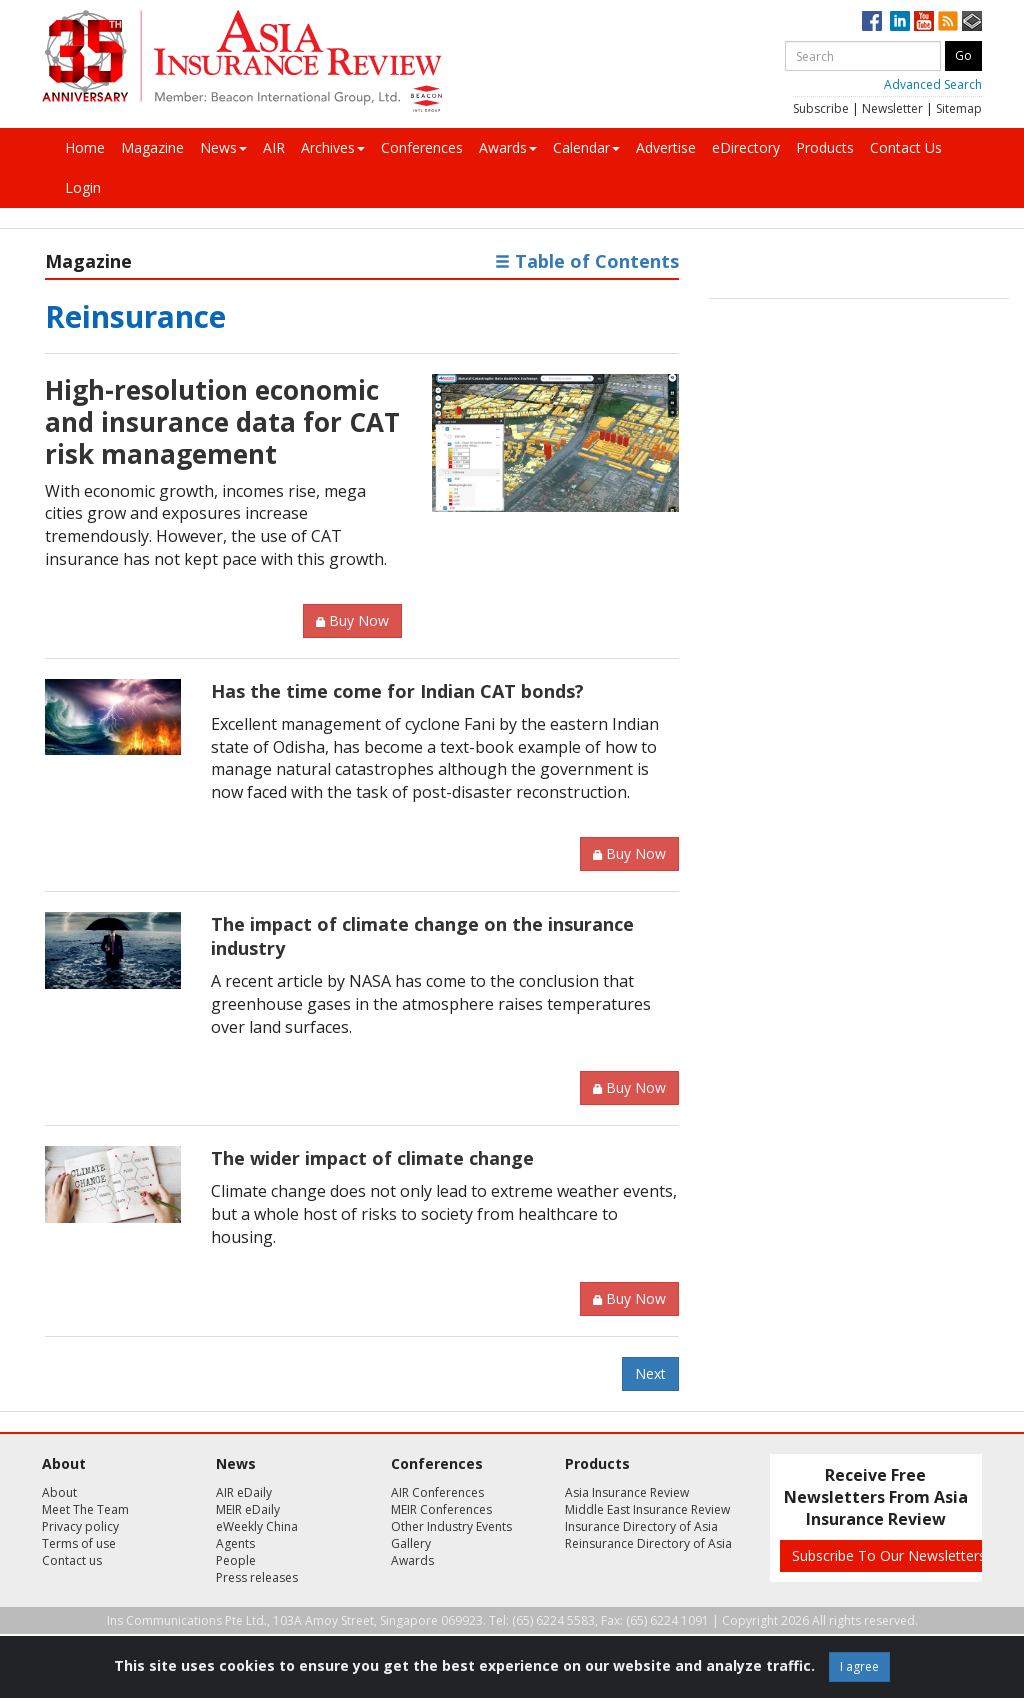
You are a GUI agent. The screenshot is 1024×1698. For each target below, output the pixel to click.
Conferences (422, 147)
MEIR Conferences (441, 1509)
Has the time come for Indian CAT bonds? (397, 691)
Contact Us (906, 147)
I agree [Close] (859, 1666)
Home (85, 147)
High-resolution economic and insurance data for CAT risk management (222, 422)
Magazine (152, 147)
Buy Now (352, 620)
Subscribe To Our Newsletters (889, 1555)
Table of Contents (587, 261)
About (59, 1492)
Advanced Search (933, 84)
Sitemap (959, 108)
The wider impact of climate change (372, 1158)
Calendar (586, 147)
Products (825, 147)
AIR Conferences (437, 1492)
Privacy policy (80, 1526)
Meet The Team (85, 1509)
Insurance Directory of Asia (641, 1526)
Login (83, 187)
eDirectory (746, 147)
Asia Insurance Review (627, 1492)
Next (650, 1373)
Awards (508, 147)
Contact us (72, 1560)
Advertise (666, 147)
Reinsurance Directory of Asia (648, 1543)
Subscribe (821, 108)
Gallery (411, 1543)
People (236, 1560)
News (223, 147)
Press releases (257, 1577)
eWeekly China (257, 1526)
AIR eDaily (244, 1492)
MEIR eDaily (248, 1509)
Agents (235, 1543)
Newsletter (892, 108)
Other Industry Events (451, 1526)
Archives (333, 147)
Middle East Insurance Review (647, 1509)
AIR (274, 147)
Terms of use (79, 1543)
